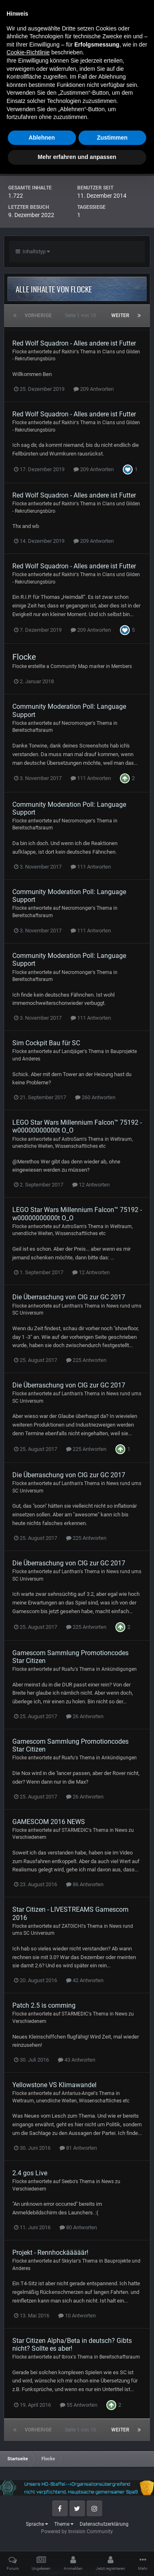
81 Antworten (78, 2148)
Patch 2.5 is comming (44, 2005)
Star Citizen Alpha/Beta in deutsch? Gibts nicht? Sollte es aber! (72, 2344)
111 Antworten (91, 778)
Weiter (120, 315)
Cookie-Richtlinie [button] (28, 2454)
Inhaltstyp (33, 251)
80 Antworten (78, 2227)
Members (121, 666)
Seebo (68, 2181)
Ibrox (67, 2357)
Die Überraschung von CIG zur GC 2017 (68, 1297)
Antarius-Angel (78, 2093)
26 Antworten (84, 1716)
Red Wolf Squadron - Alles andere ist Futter (74, 343)
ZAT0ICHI (72, 1926)
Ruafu (68, 1669)
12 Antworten (91, 1185)
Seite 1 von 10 (82, 315)
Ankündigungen (119, 1669)
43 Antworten (76, 2060)
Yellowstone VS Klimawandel (54, 2085)
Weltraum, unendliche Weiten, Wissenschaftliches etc (70, 2101)
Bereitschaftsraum (32, 730)
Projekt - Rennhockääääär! (50, 2252)
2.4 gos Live (29, 2173)
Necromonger (77, 723)
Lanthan (71, 1306)
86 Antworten (84, 1884)
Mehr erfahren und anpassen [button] (77, 2559)
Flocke (19, 352)
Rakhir (69, 352)
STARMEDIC (75, 1830)
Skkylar (70, 2261)
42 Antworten (84, 1980)
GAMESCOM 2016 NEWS (48, 1822)
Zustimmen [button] (112, 2539)
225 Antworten (86, 1360)
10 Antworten (77, 2315)
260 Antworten (95, 1097)
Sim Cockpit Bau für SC (46, 1043)
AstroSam (72, 1139)
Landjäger (73, 1051)
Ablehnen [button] (42, 2539)
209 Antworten (94, 389)
